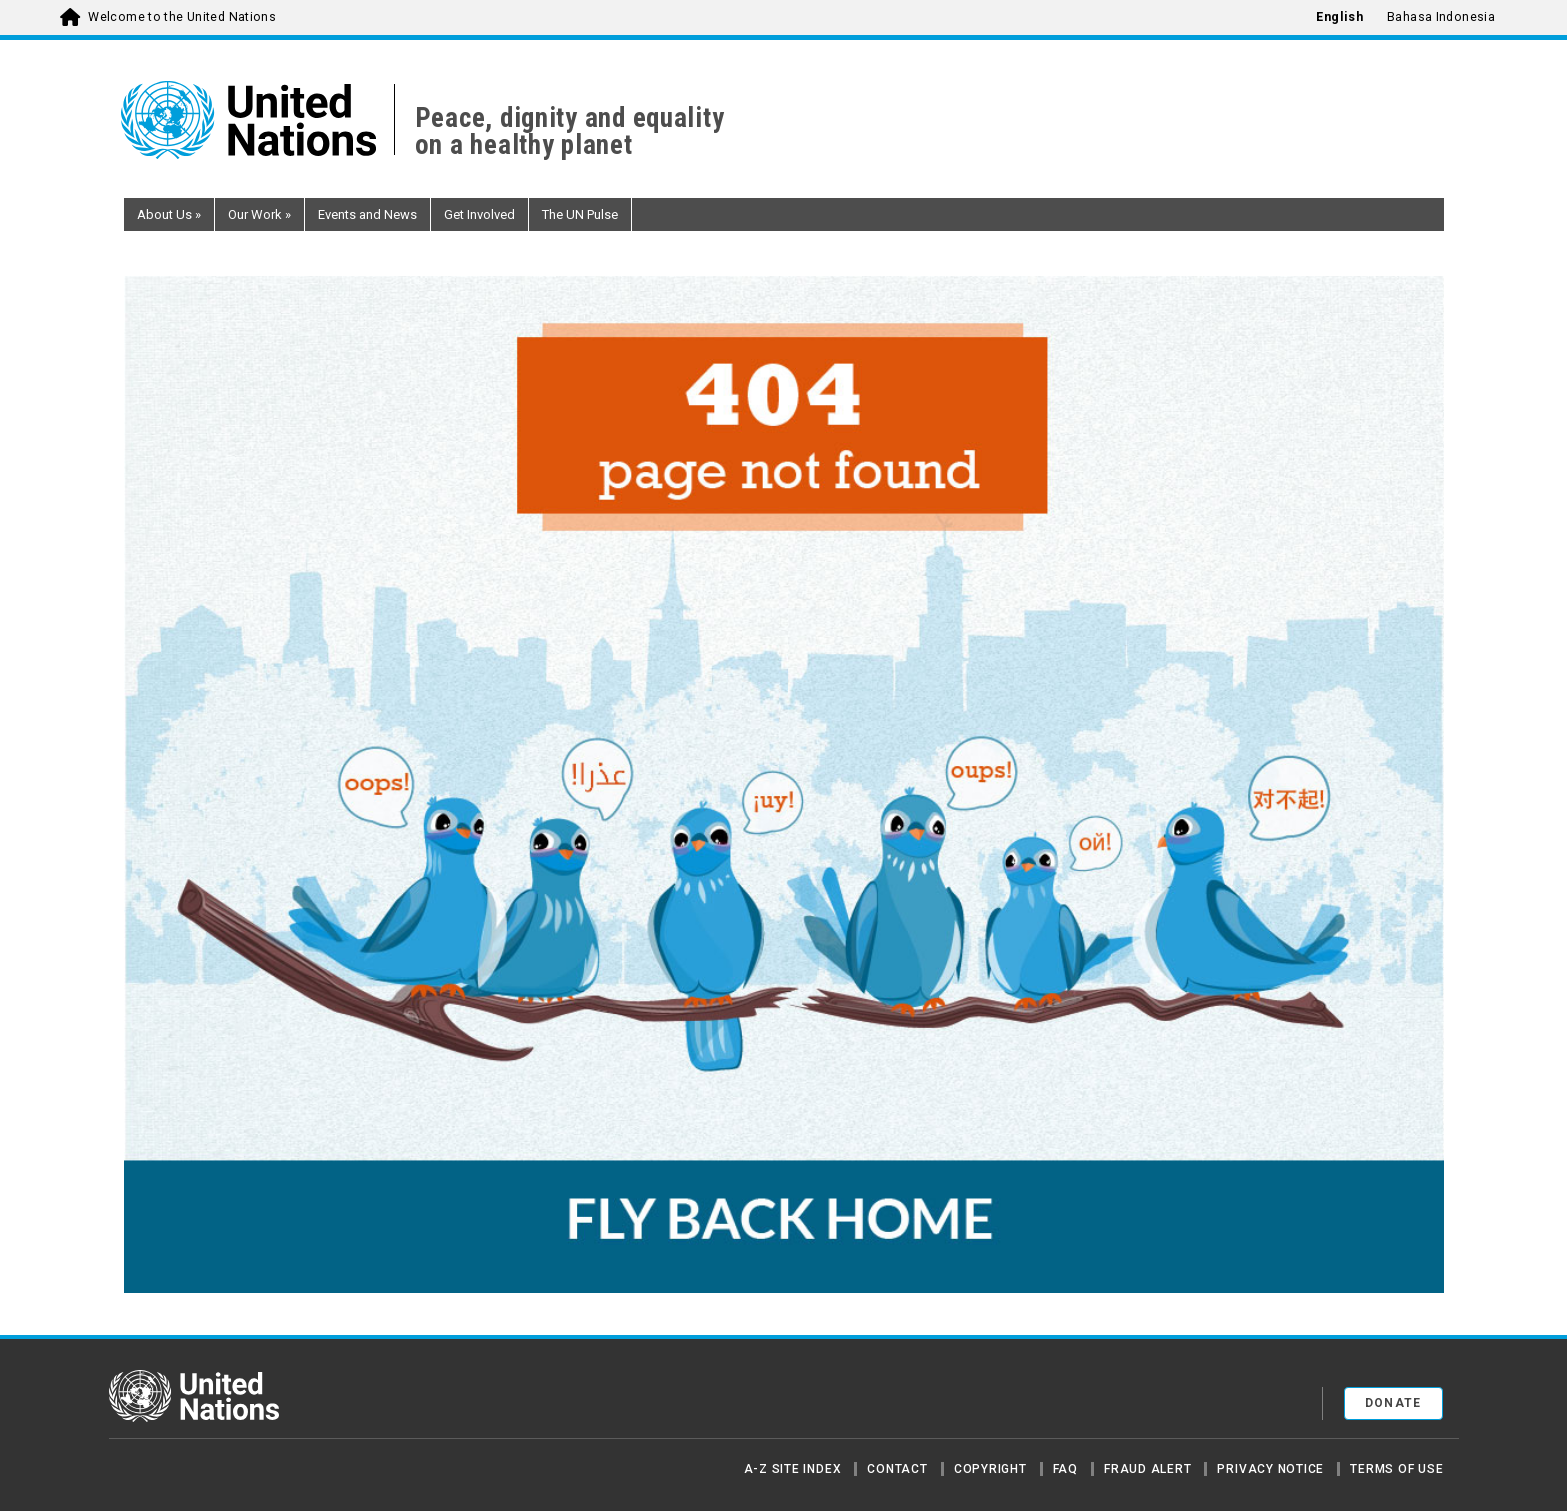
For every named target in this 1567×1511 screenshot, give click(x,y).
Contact (897, 1469)
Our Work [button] (259, 214)
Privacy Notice (1270, 1469)
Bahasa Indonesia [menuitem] (1441, 17)
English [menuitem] (1339, 17)
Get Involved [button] (479, 214)
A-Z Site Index (793, 1469)
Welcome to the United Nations (182, 17)
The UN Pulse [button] (580, 214)
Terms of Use (1396, 1469)
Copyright (990, 1469)
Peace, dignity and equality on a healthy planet (570, 132)
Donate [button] (1393, 1403)
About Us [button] (169, 214)
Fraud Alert (1147, 1469)
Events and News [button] (367, 214)
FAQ (1065, 1469)
